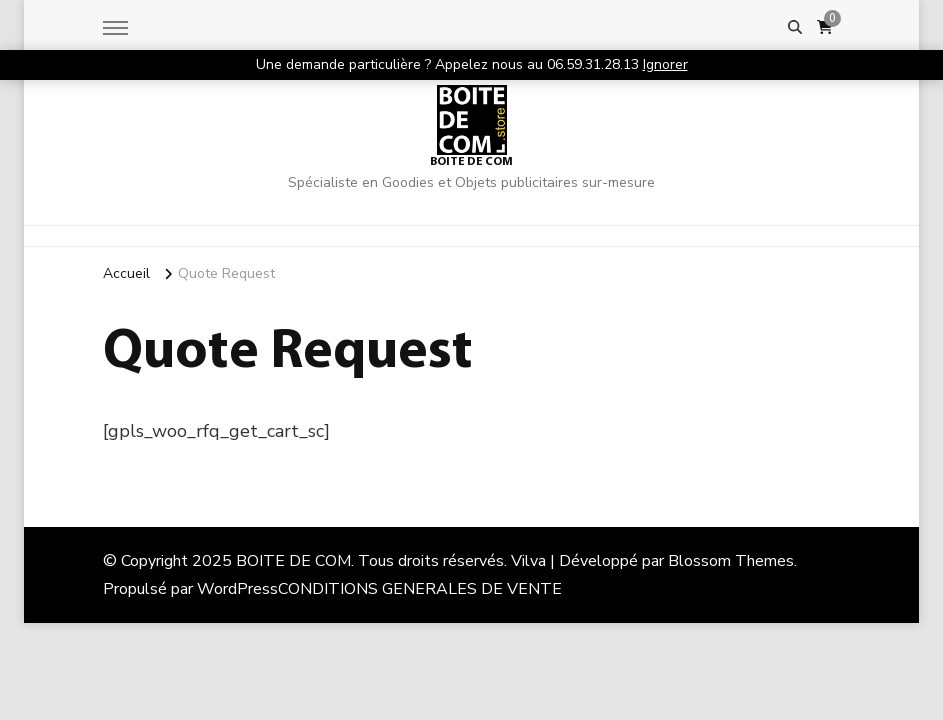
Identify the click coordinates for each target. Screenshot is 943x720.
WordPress (237, 589)
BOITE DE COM (471, 162)
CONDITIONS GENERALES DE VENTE (420, 589)
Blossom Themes (731, 561)
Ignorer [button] (665, 64)
